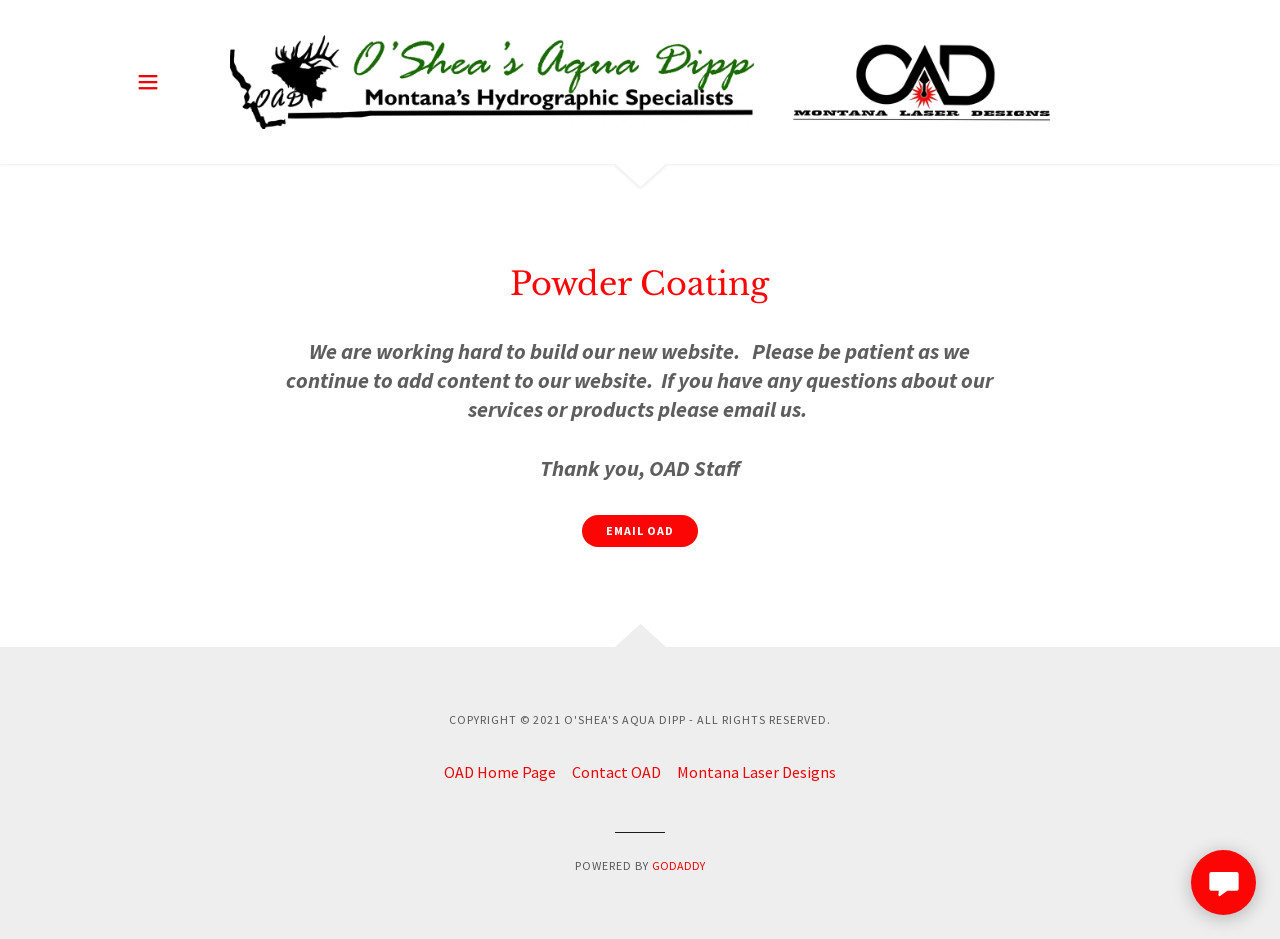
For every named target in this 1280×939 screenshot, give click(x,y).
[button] (148, 82)
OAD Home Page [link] (500, 772)
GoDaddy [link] (678, 865)
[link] (639, 82)
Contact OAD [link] (616, 772)
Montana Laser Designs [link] (756, 772)
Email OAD (640, 530)
